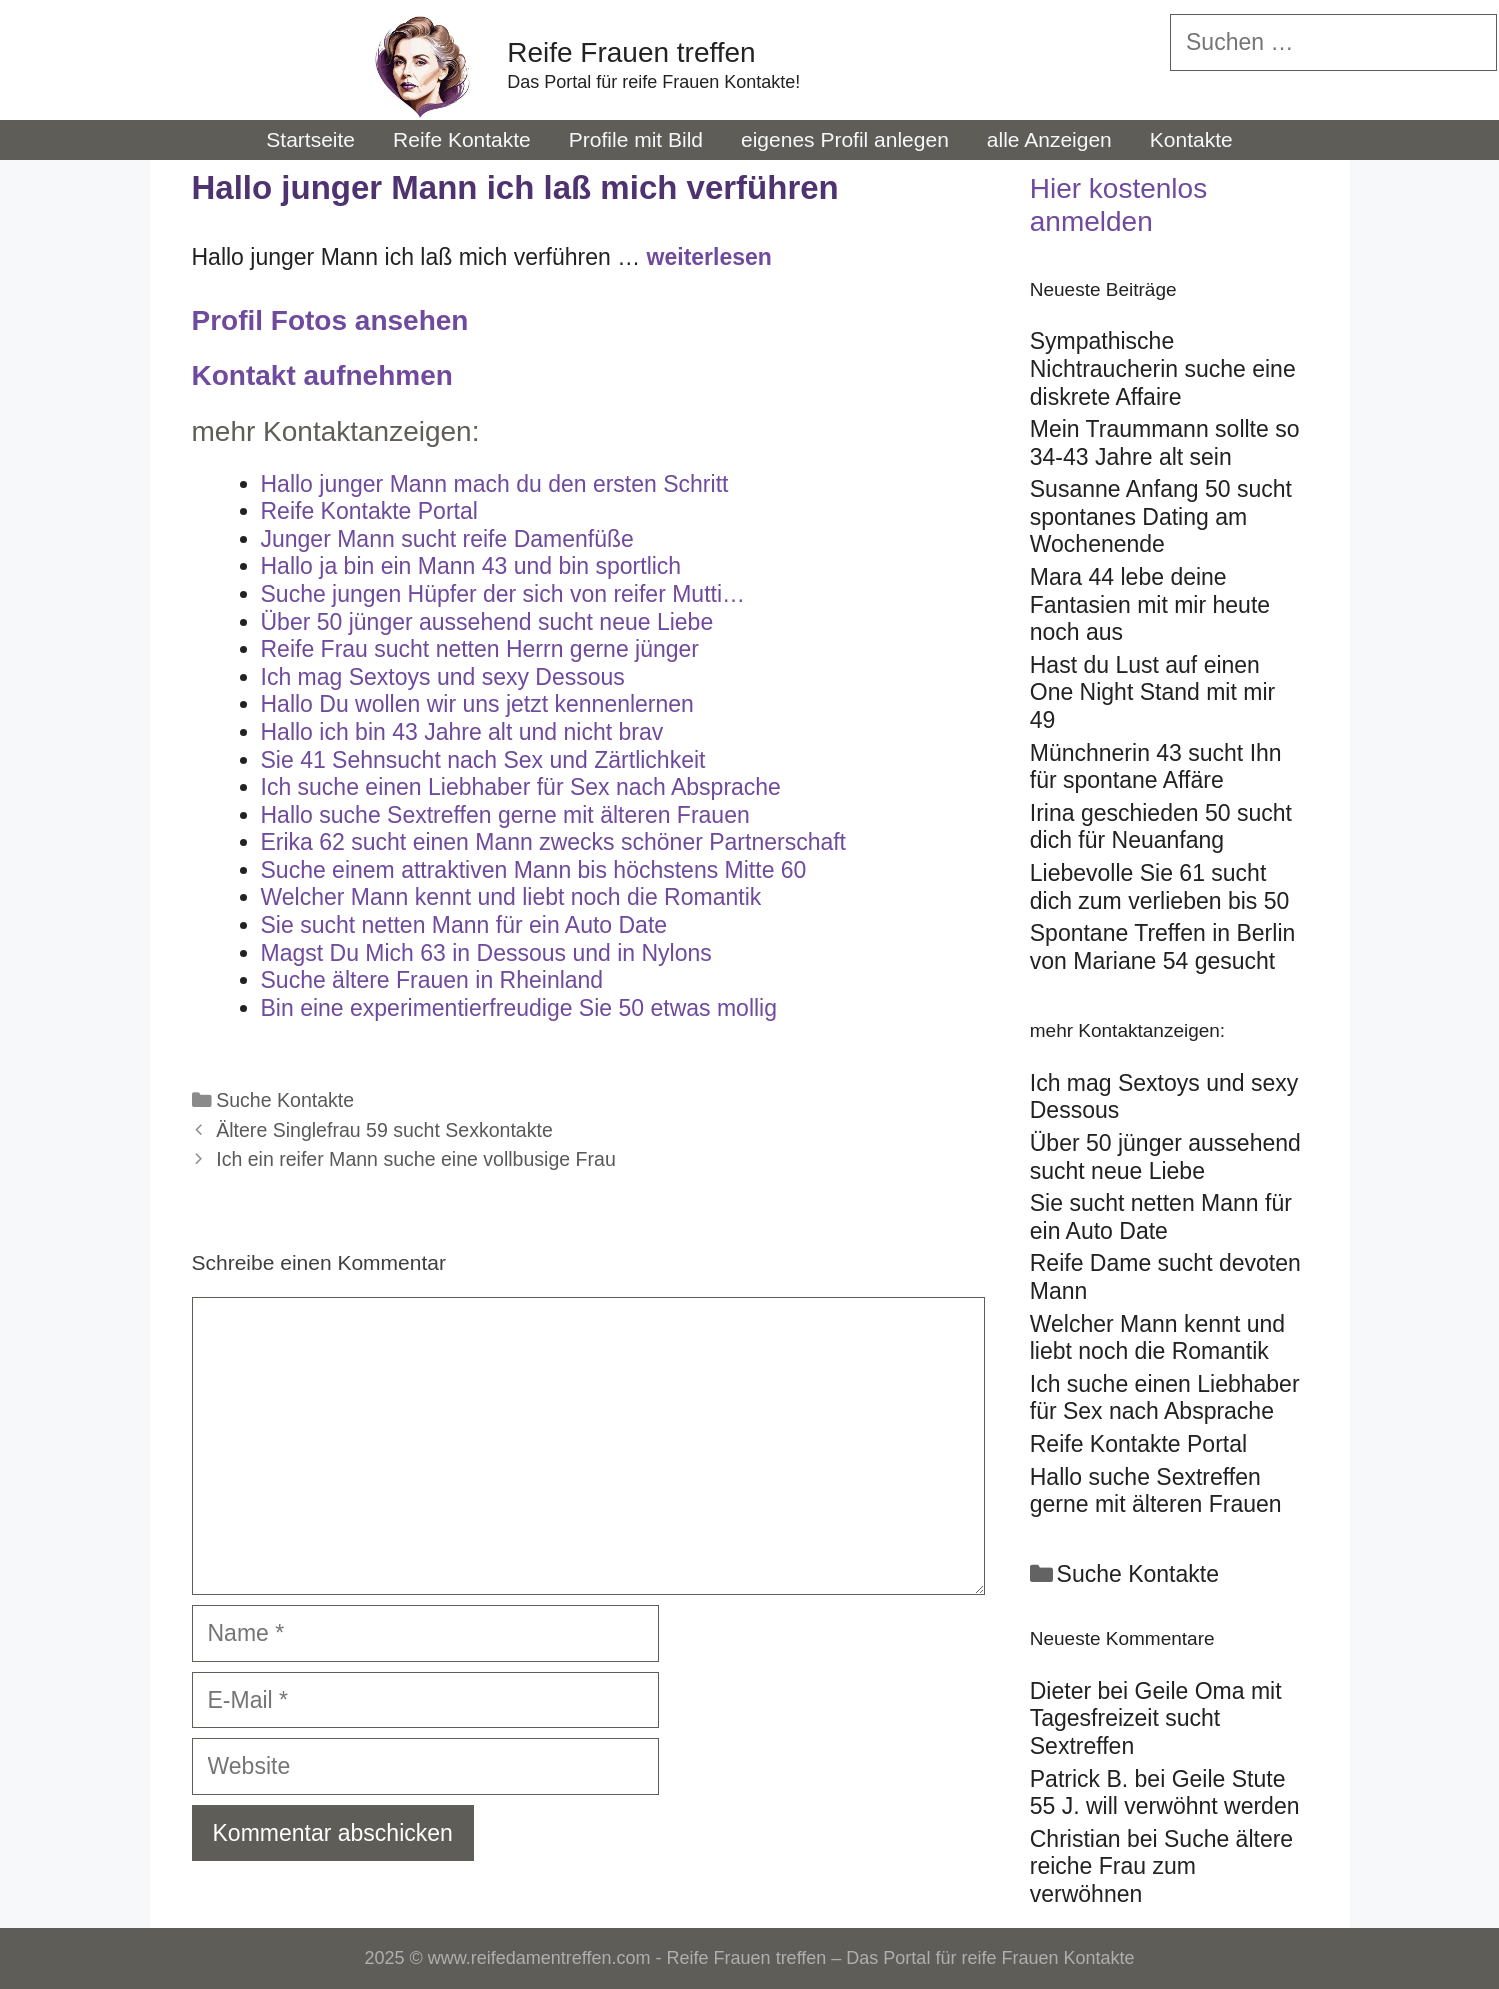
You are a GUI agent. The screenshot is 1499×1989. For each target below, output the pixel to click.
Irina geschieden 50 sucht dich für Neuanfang (1161, 827)
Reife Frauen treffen (631, 52)
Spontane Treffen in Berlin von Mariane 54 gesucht (1163, 947)
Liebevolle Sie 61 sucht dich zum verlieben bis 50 (1160, 887)
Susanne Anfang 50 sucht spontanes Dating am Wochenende (1161, 516)
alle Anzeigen (1049, 139)
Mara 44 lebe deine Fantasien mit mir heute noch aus (1150, 604)
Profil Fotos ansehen (330, 320)
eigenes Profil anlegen (845, 139)
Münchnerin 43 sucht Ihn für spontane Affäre (1156, 767)
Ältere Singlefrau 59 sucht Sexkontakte (384, 1130)
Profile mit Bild (636, 139)
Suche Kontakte (285, 1100)
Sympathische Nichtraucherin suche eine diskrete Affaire (1163, 368)
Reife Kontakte (462, 139)
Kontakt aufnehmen (322, 375)
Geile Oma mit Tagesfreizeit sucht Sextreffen (1156, 1718)
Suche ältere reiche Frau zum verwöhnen (1161, 1866)
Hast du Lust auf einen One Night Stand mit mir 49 (1152, 692)
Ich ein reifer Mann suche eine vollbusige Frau (416, 1159)
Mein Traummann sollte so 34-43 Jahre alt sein (1165, 443)
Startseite (310, 139)
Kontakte (1191, 139)
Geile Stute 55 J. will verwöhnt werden (1165, 1793)
